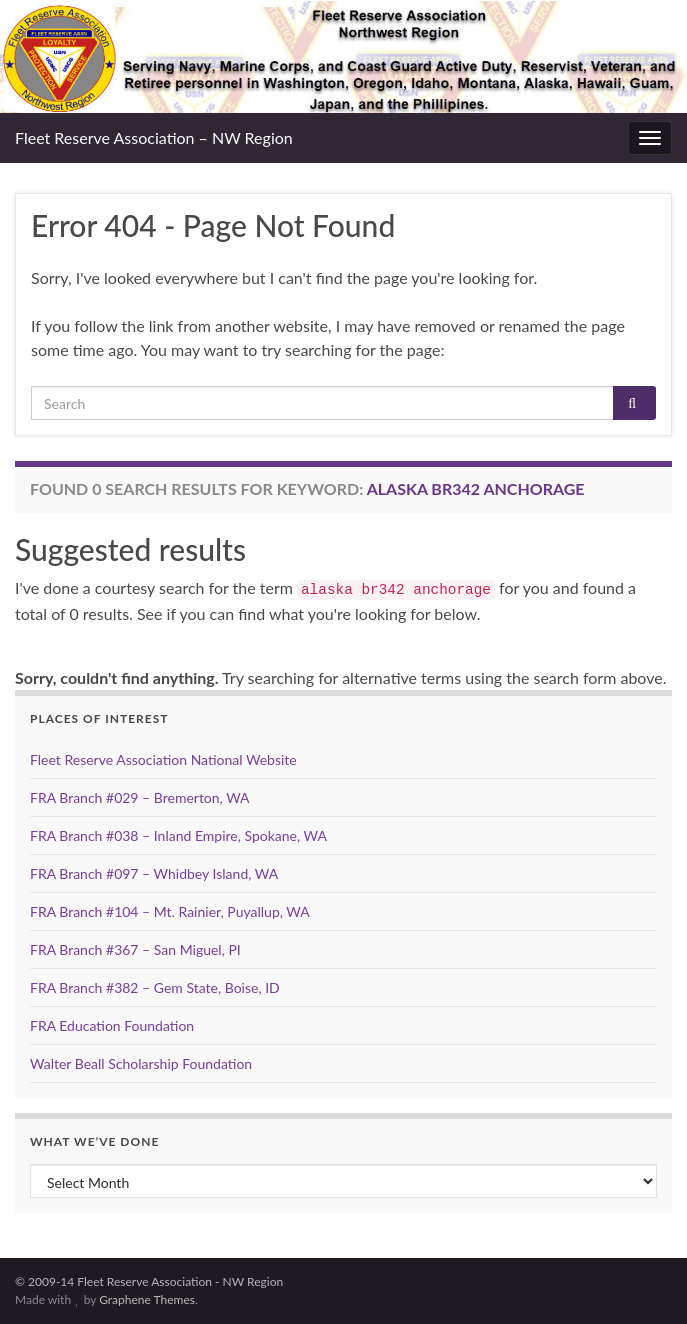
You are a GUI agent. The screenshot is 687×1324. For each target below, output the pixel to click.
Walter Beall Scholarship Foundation (141, 1063)
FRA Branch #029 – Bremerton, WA (140, 797)
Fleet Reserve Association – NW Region (154, 137)
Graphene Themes (147, 1299)
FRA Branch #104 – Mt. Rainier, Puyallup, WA (170, 911)
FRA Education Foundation (112, 1025)
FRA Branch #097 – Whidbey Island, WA (154, 873)
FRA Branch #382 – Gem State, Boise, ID (155, 987)
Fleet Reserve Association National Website (163, 759)
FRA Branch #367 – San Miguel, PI (135, 949)
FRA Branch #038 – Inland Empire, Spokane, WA (178, 835)
